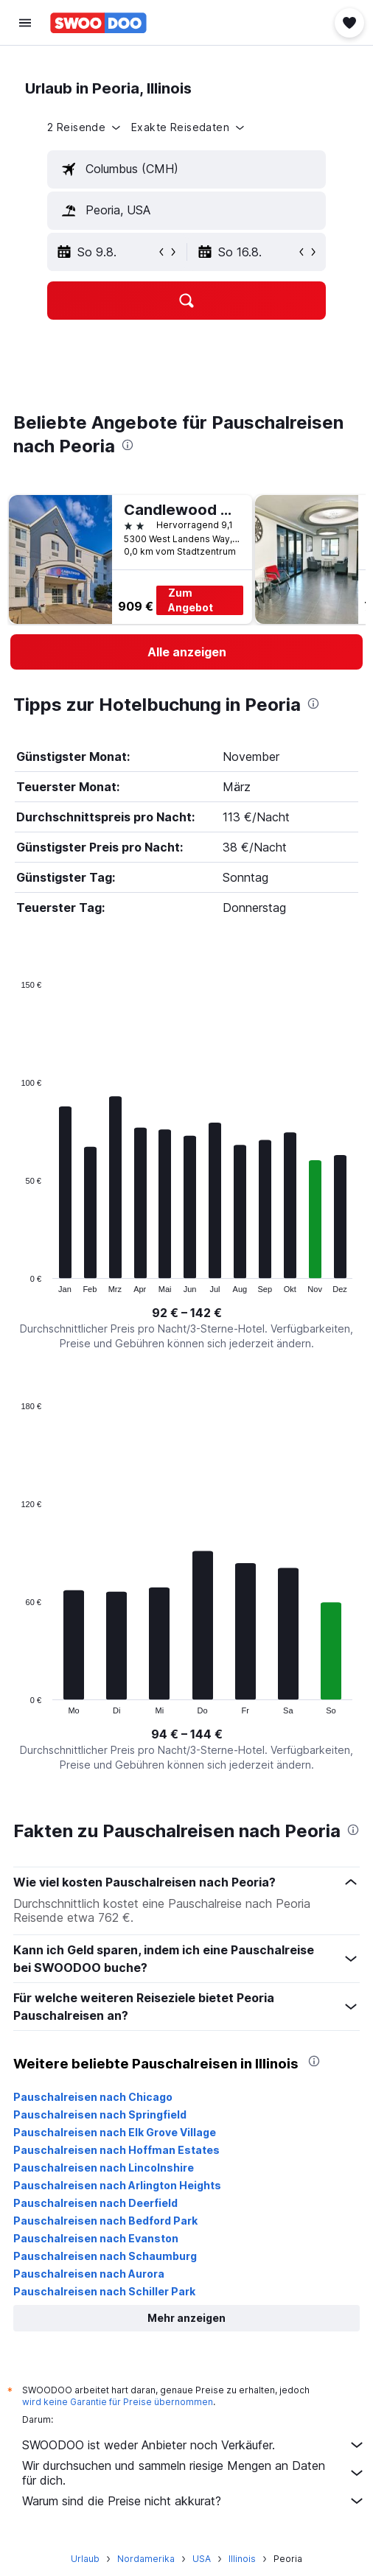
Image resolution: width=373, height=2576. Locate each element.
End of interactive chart (13, 1281)
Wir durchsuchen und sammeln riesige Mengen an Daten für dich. (194, 2473)
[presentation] (127, 445)
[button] (25, 23)
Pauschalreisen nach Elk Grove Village (114, 2132)
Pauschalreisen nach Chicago (92, 2097)
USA (201, 2558)
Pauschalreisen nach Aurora (88, 2273)
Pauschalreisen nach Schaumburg (105, 2256)
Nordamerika (146, 2558)
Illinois (242, 2558)
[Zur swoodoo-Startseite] (98, 23)
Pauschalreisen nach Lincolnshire (103, 2167)
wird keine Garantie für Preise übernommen (117, 2401)
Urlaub (85, 2558)
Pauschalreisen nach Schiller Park (104, 2291)
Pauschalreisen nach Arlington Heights (117, 2185)
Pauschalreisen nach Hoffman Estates (116, 2150)
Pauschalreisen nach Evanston (95, 2238)
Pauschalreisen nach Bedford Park (105, 2220)
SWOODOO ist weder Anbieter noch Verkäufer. (194, 2445)
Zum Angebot (190, 600)
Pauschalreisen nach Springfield (99, 2114)
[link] (186, 652)
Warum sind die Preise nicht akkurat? (194, 2501)
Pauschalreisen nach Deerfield (95, 2203)
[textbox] (186, 169)
